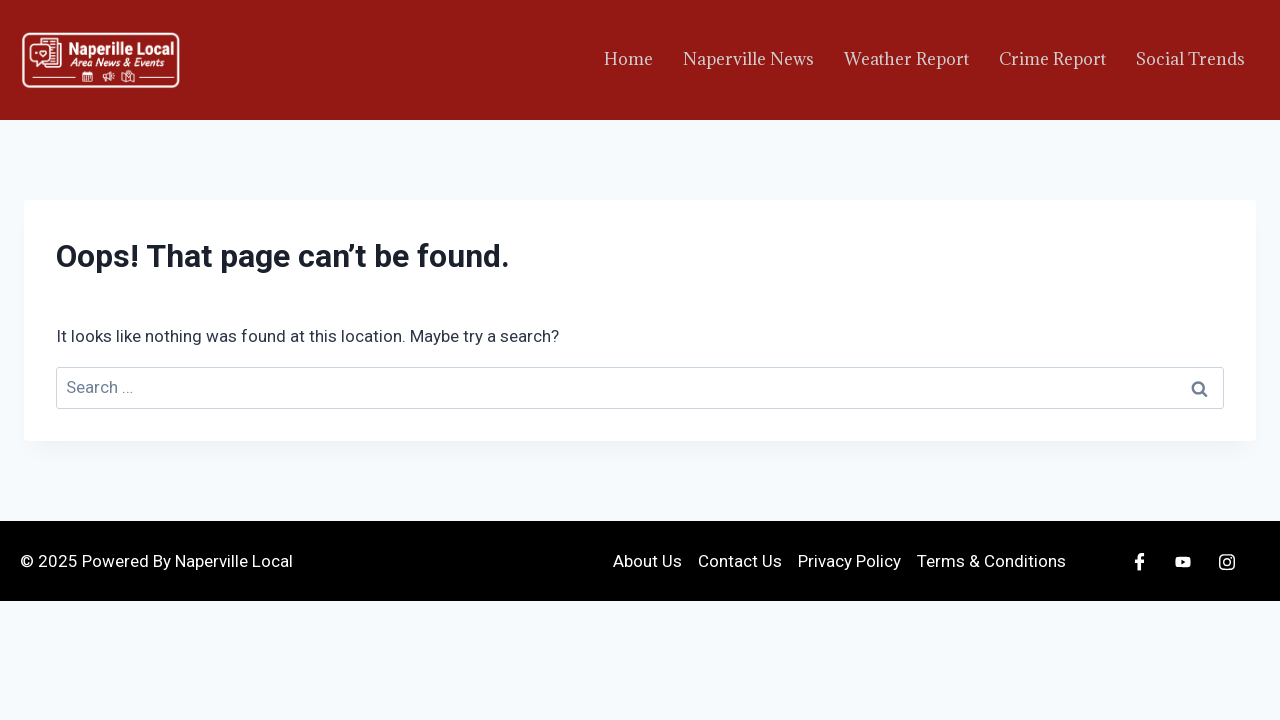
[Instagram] (1227, 561)
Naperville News (748, 59)
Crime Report (1052, 59)
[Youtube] (1183, 561)
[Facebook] (1139, 561)
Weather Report (906, 59)
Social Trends (1190, 59)
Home (628, 59)
